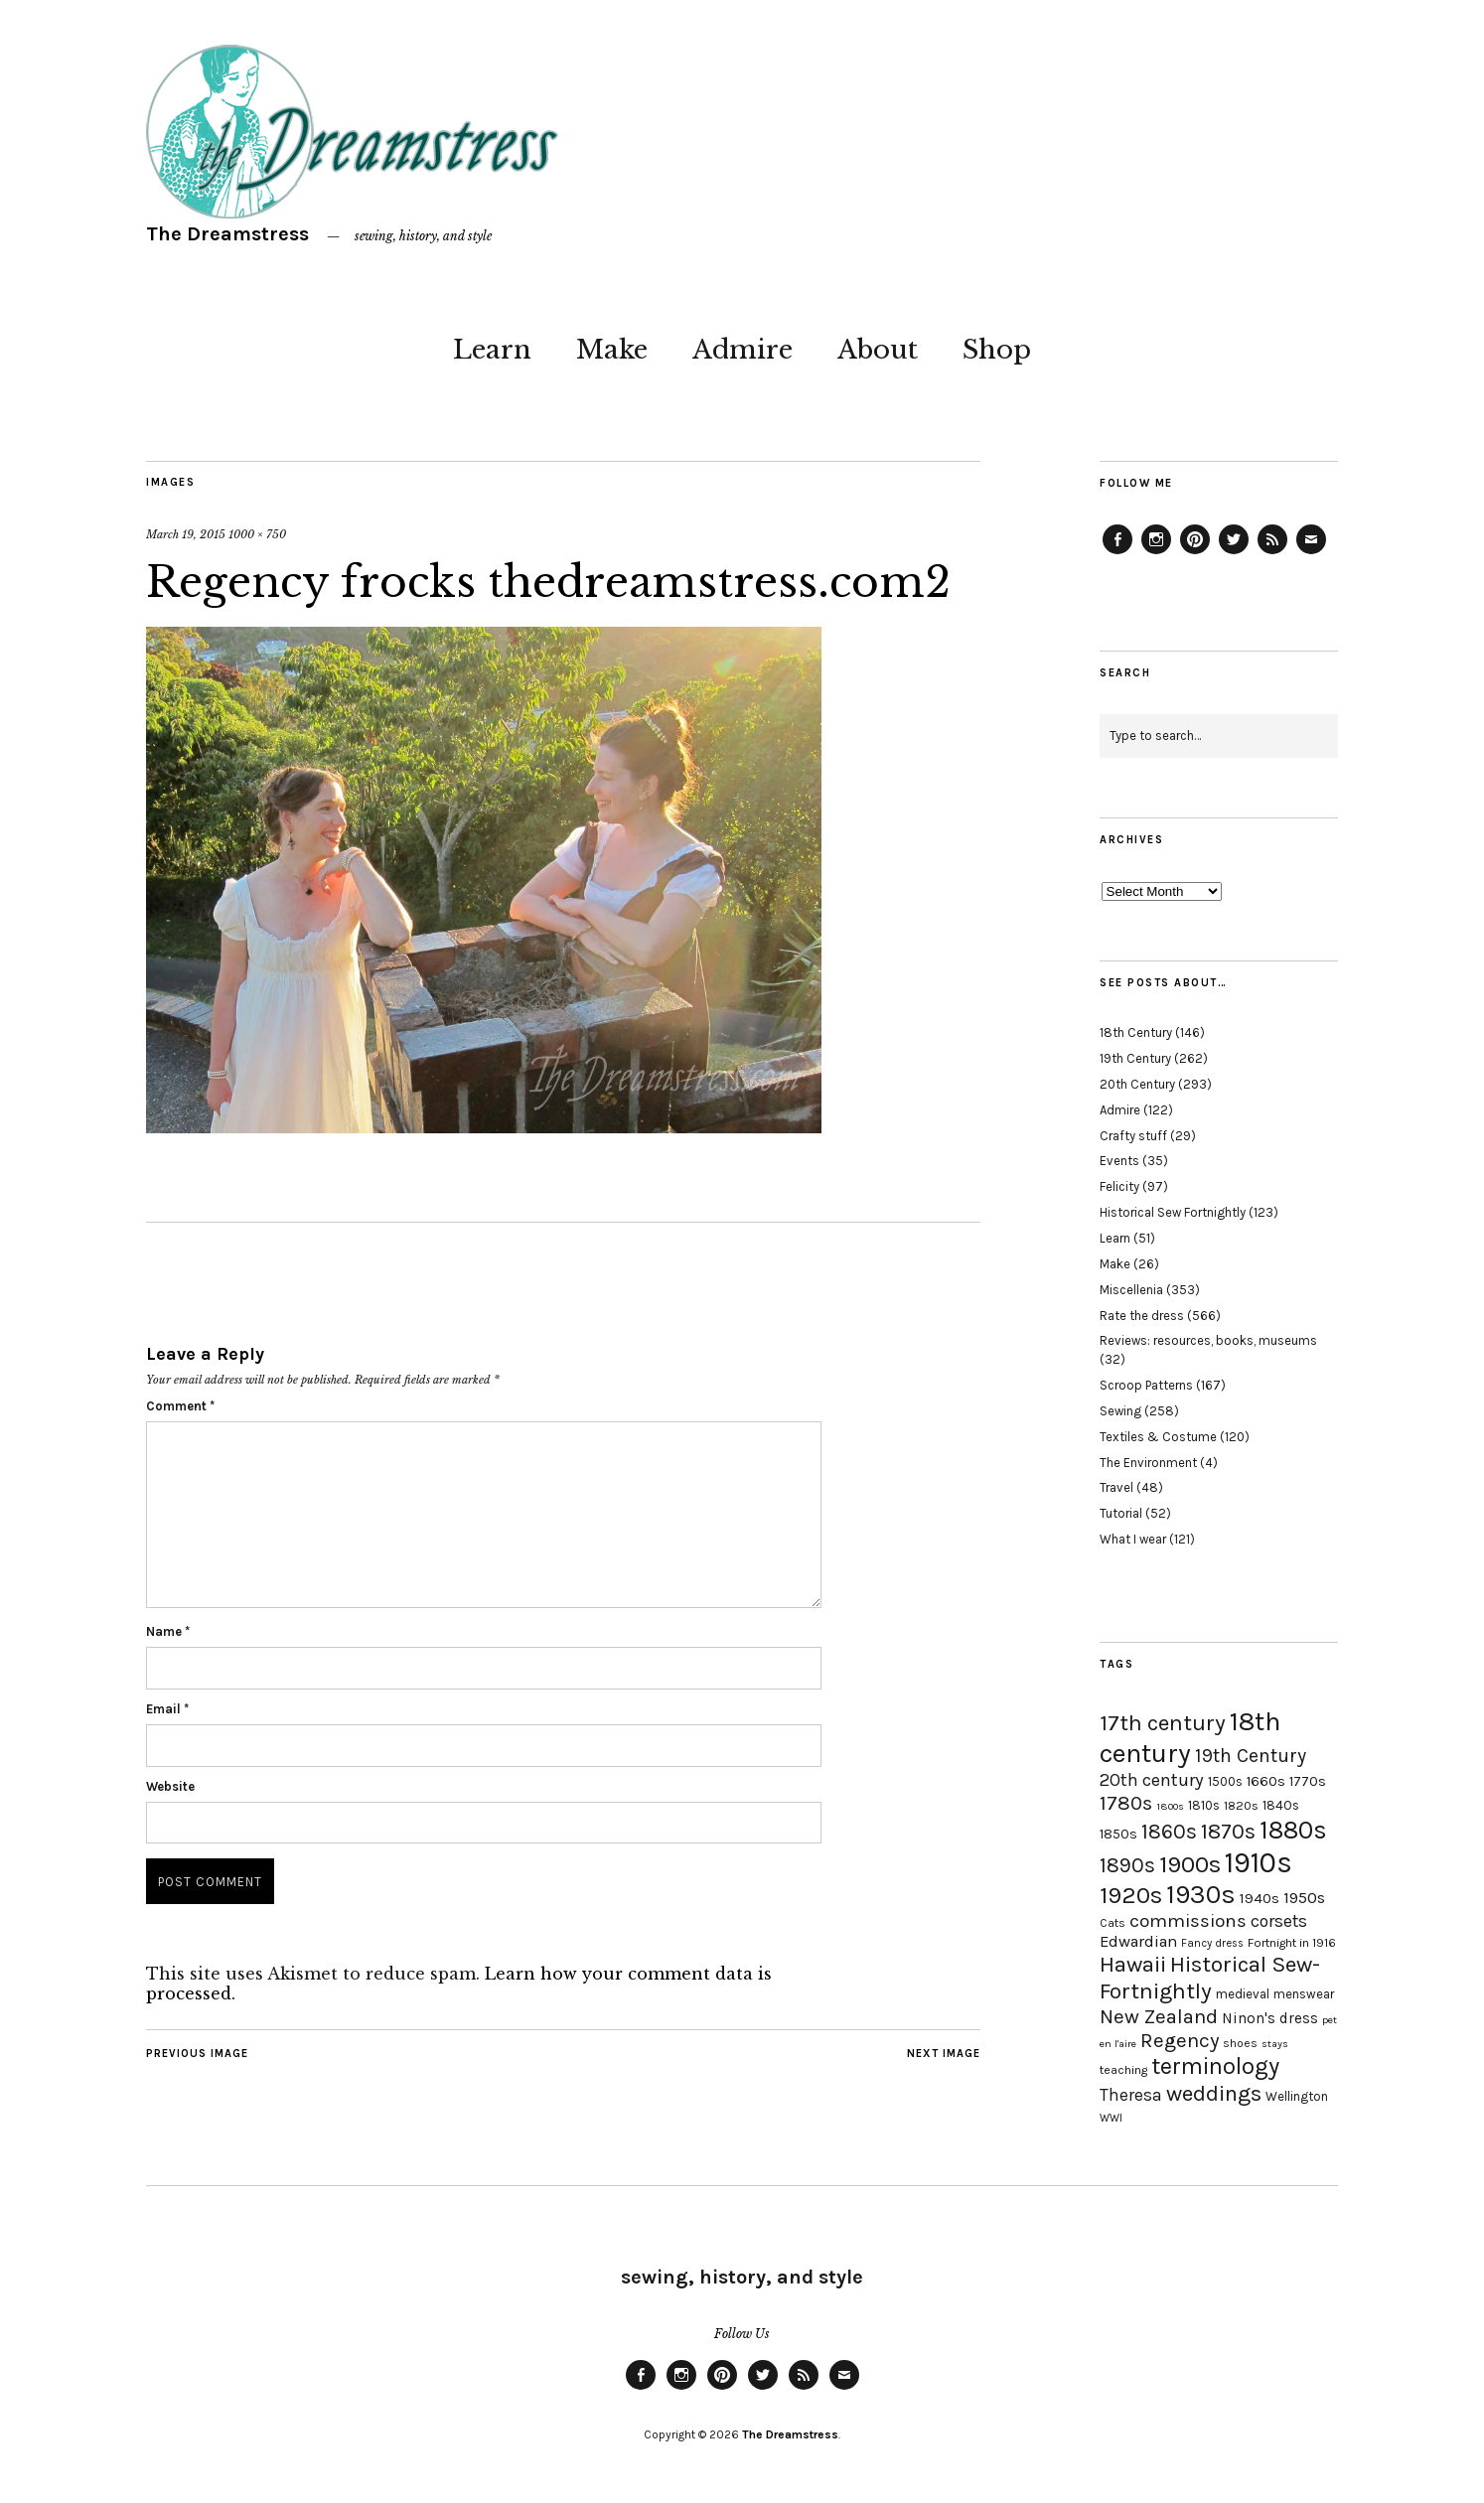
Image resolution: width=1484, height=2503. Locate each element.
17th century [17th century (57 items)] (1163, 1722)
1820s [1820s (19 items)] (1241, 1805)
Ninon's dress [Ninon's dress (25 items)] (1270, 2018)
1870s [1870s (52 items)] (1228, 1831)
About (877, 350)
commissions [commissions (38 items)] (1188, 1921)
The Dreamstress (227, 233)
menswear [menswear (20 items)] (1303, 1994)
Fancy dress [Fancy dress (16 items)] (1212, 1943)
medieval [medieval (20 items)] (1242, 1994)
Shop (997, 350)
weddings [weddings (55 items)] (1213, 2093)
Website (170, 1786)
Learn (492, 350)
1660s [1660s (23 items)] (1266, 1781)
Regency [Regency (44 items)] (1179, 2040)
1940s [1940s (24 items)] (1259, 1898)
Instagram (1156, 553)
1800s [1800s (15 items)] (1170, 1806)
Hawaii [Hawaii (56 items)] (1133, 1964)
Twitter (1234, 553)
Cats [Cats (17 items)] (1112, 1923)
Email (167, 1708)
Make (612, 350)
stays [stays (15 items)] (1274, 2043)
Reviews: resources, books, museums (1208, 1340)
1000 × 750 (257, 534)
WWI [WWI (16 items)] (1111, 2118)
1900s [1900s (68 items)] (1190, 1864)
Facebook (1117, 553)
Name (168, 1631)
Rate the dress (1142, 1315)
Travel (1116, 1487)
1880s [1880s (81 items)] (1293, 1830)
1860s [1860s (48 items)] (1169, 1831)
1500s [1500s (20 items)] (1225, 1781)
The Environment (1148, 1462)
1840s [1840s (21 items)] (1280, 1805)
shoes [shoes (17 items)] (1240, 2043)
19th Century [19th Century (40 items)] (1250, 1755)
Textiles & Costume (1158, 1436)
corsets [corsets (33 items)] (1279, 1921)
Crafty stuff (1133, 1135)
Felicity (1119, 1186)
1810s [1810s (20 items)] (1204, 1805)
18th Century (1136, 1032)
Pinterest (1195, 553)
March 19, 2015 (185, 534)
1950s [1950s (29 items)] (1304, 1897)
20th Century (1137, 1084)
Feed (1272, 553)
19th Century (1135, 1058)
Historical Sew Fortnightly (1173, 1212)
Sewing (1120, 1410)
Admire (742, 350)
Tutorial (1121, 1513)
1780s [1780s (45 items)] (1126, 1803)
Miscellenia (1131, 1289)
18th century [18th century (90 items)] (1190, 1737)
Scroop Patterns (1146, 1385)
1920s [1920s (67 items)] (1131, 1895)
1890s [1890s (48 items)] (1127, 1865)
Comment (180, 1406)
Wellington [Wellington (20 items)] (1296, 2096)
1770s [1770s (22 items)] (1307, 1781)
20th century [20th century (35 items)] (1152, 1780)
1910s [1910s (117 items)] (1258, 1862)
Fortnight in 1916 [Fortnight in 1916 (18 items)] (1292, 1943)
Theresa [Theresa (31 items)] (1131, 2095)
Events (1119, 1160)
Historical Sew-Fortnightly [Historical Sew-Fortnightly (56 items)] (1210, 1977)
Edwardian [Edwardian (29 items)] (1138, 1941)
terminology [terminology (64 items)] (1215, 2066)
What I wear (1133, 1539)
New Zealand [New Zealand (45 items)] (1159, 2016)
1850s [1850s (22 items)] (1118, 1834)
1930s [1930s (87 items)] (1201, 1894)
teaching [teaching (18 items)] (1123, 2070)
